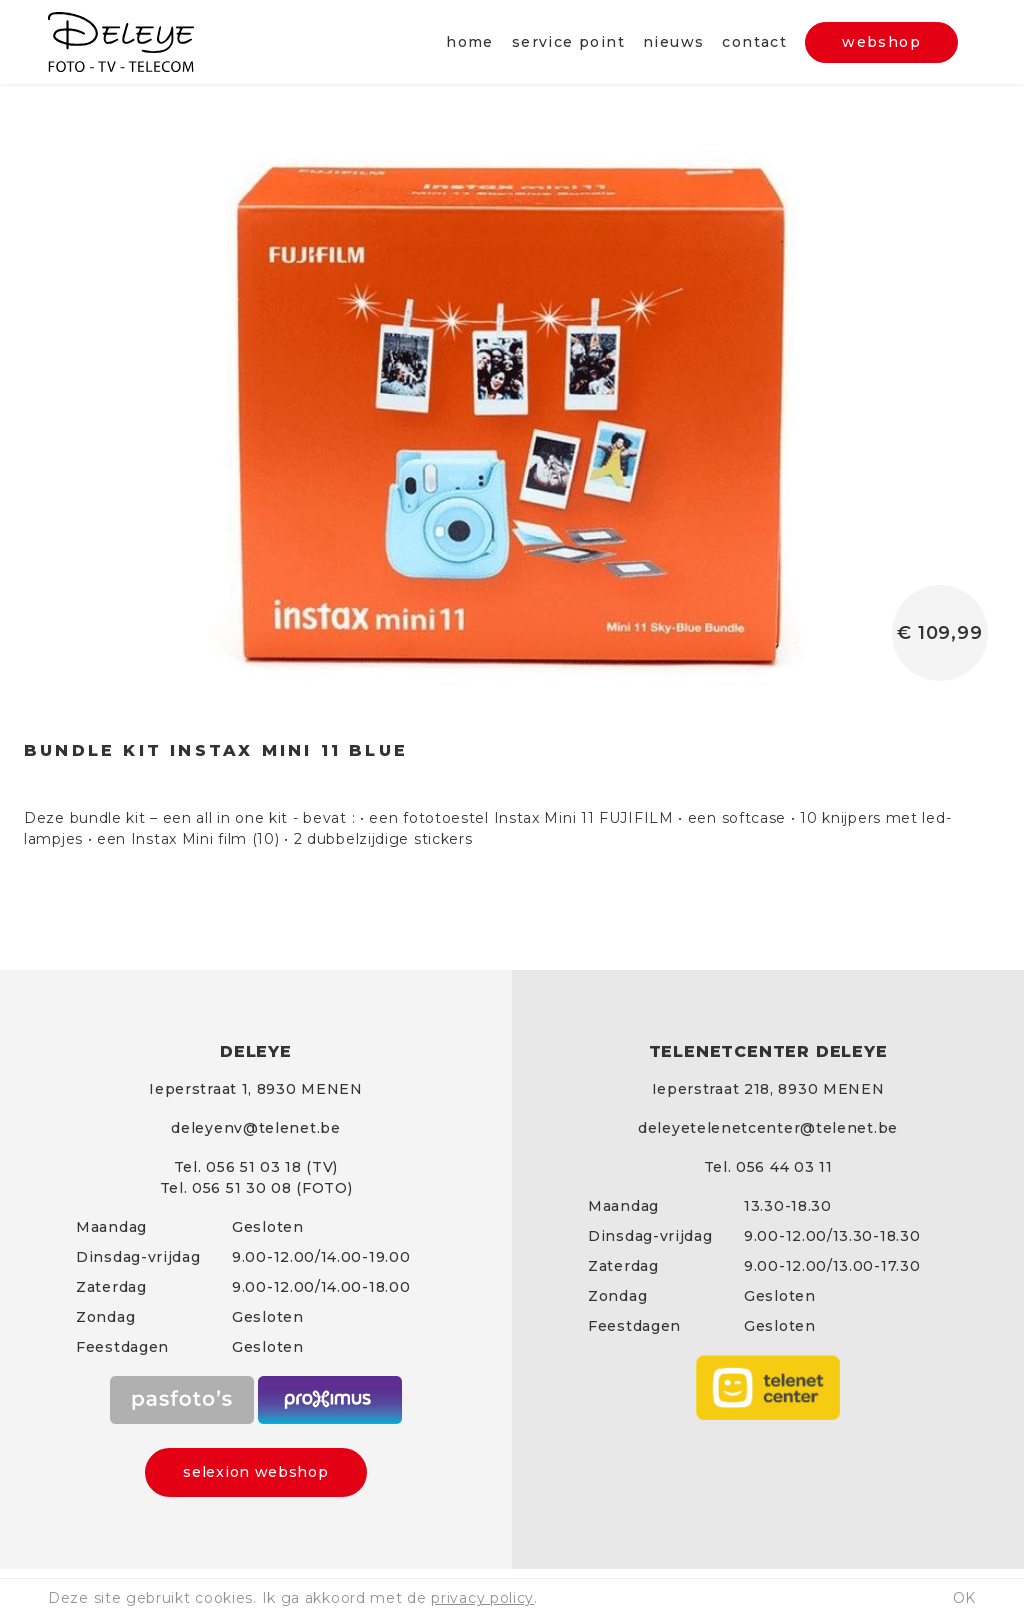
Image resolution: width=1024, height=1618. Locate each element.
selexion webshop (255, 1472)
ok (964, 1598)
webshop (881, 42)
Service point (568, 42)
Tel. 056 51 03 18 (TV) (256, 1167)
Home (470, 42)
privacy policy (482, 1598)
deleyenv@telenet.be (255, 1128)
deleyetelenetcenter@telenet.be (768, 1128)
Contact (754, 42)
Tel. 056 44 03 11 (768, 1167)
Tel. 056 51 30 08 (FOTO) (256, 1188)
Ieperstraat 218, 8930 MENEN (768, 1089)
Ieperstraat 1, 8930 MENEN (256, 1089)
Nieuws (673, 42)
